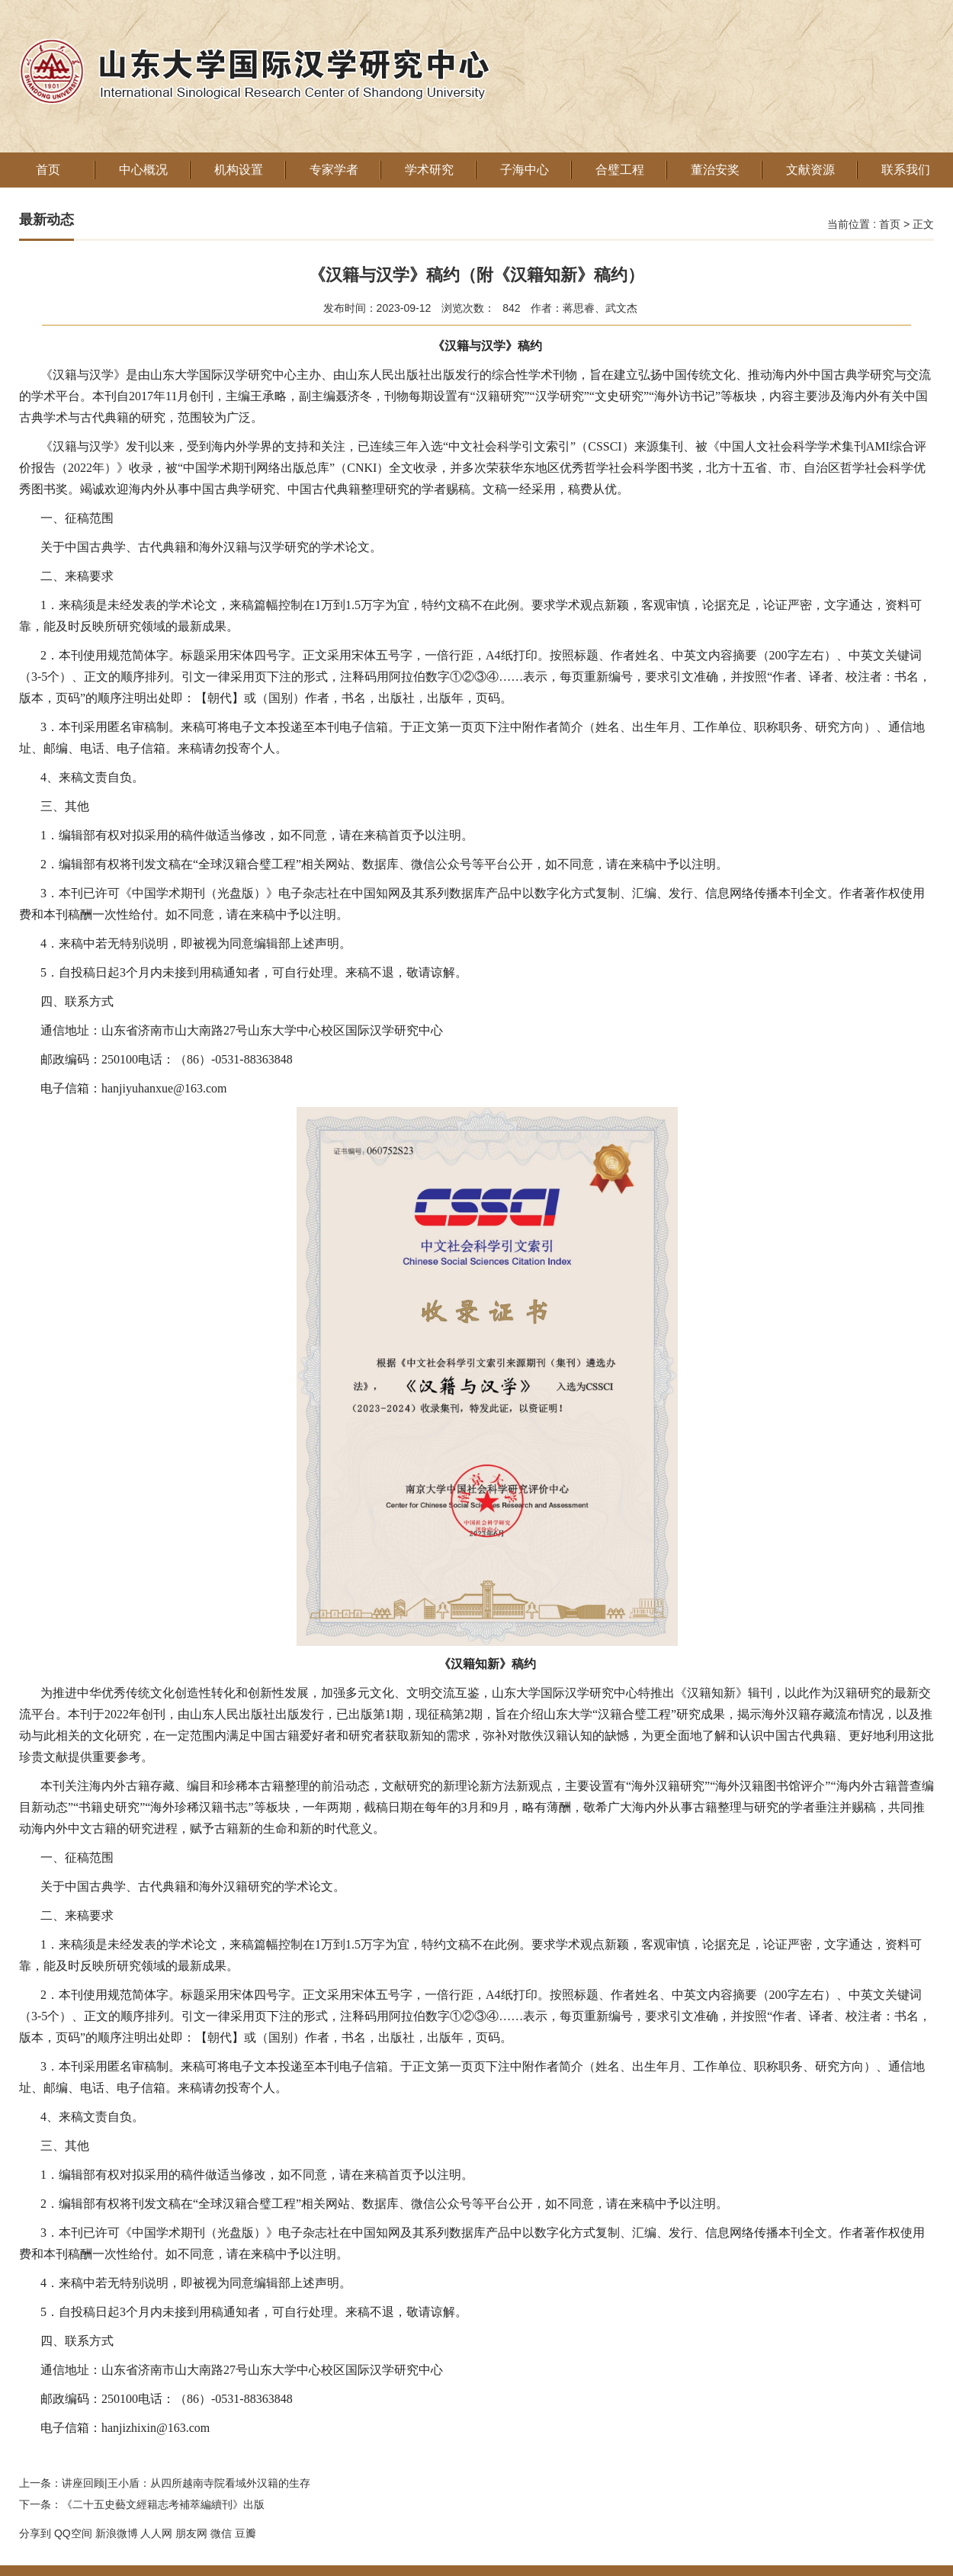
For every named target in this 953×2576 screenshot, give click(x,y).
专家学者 (334, 169)
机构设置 (238, 169)
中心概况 (143, 169)
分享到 (35, 2533)
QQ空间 (73, 2533)
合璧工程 (619, 169)
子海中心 (524, 169)
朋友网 (191, 2533)
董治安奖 (715, 169)
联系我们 (905, 169)
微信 (221, 2533)
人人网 (156, 2533)
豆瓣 (245, 2533)
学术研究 (429, 169)
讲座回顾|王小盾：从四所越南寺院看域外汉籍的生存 (186, 2483)
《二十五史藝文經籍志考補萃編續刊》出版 (163, 2504)
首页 (48, 169)
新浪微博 (116, 2533)
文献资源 (810, 169)
